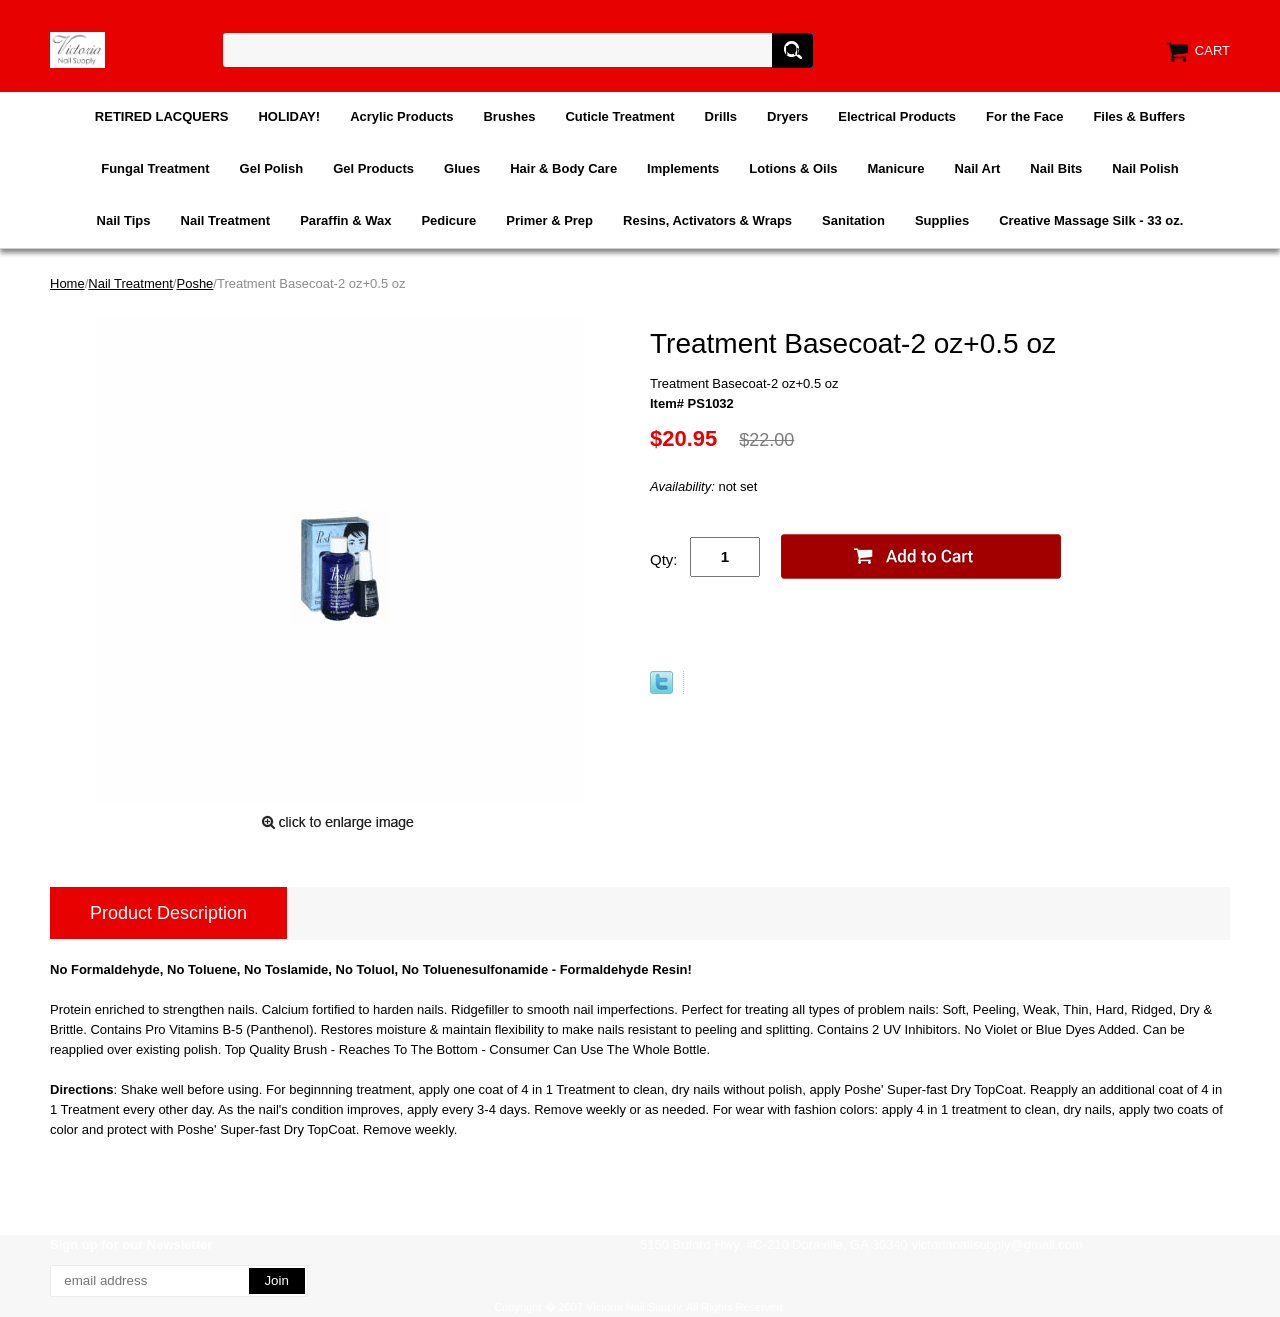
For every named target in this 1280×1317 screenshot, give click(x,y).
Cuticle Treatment (619, 116)
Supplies (942, 220)
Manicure (895, 168)
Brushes (509, 116)
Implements (683, 168)
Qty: (664, 559)
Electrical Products (897, 116)
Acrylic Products (401, 116)
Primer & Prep (549, 220)
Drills (721, 116)
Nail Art (978, 168)
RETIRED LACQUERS (162, 116)
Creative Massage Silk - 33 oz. (1091, 220)
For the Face (1024, 116)
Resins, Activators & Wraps (707, 220)
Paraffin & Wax (345, 220)
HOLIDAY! (289, 116)
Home (67, 283)
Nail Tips (124, 220)
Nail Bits (1056, 168)
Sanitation (853, 220)
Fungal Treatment (155, 168)
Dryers (787, 116)
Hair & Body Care (563, 168)
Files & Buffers (1139, 116)
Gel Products (373, 168)
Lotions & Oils (793, 168)
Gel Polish (272, 168)
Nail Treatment (226, 220)
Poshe (194, 283)
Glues (462, 168)
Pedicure (448, 220)
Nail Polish (1145, 168)
